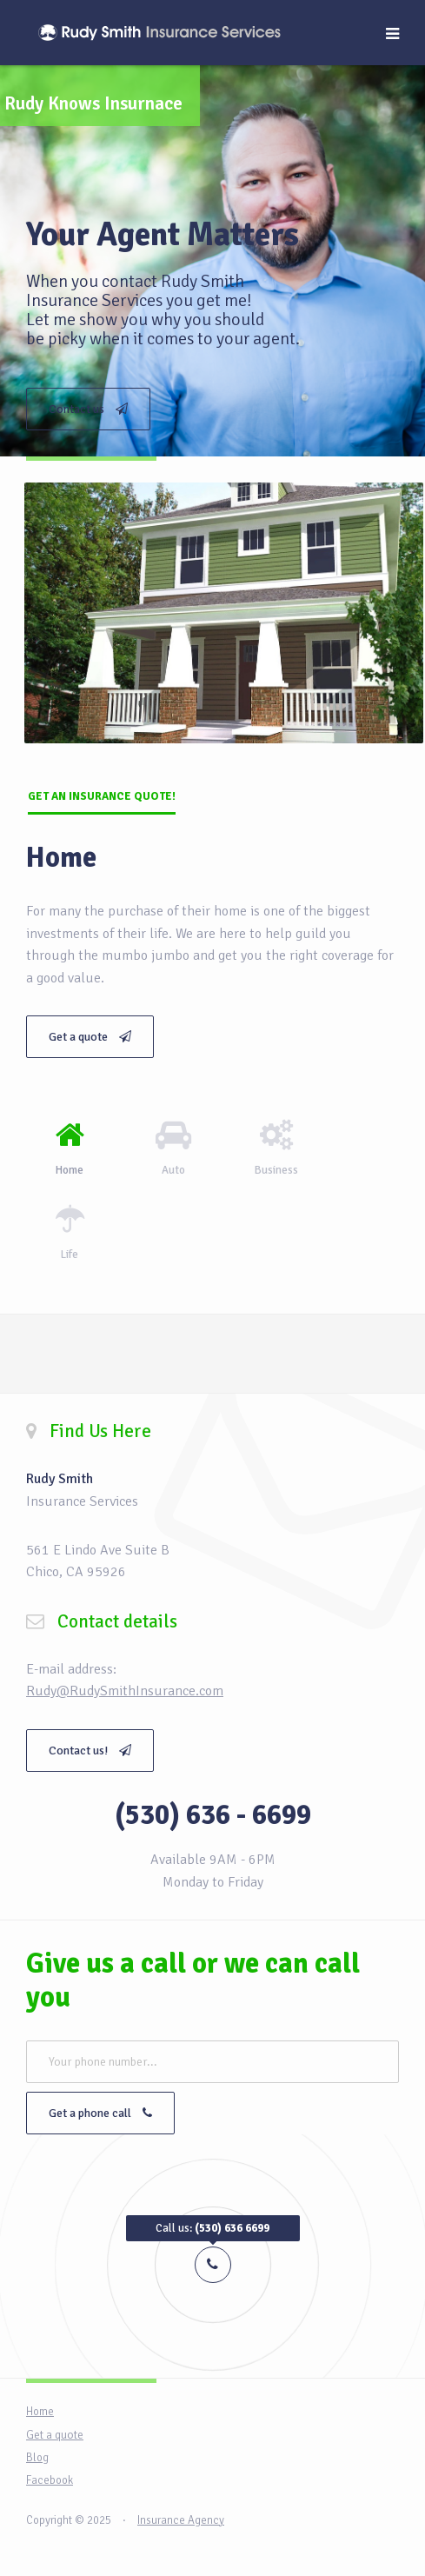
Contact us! (90, 1750)
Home (40, 2412)
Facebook (49, 2480)
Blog (37, 2458)
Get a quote (90, 1036)
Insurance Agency (180, 2520)
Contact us (88, 409)
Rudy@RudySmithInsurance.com (124, 1691)
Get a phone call (100, 2113)
